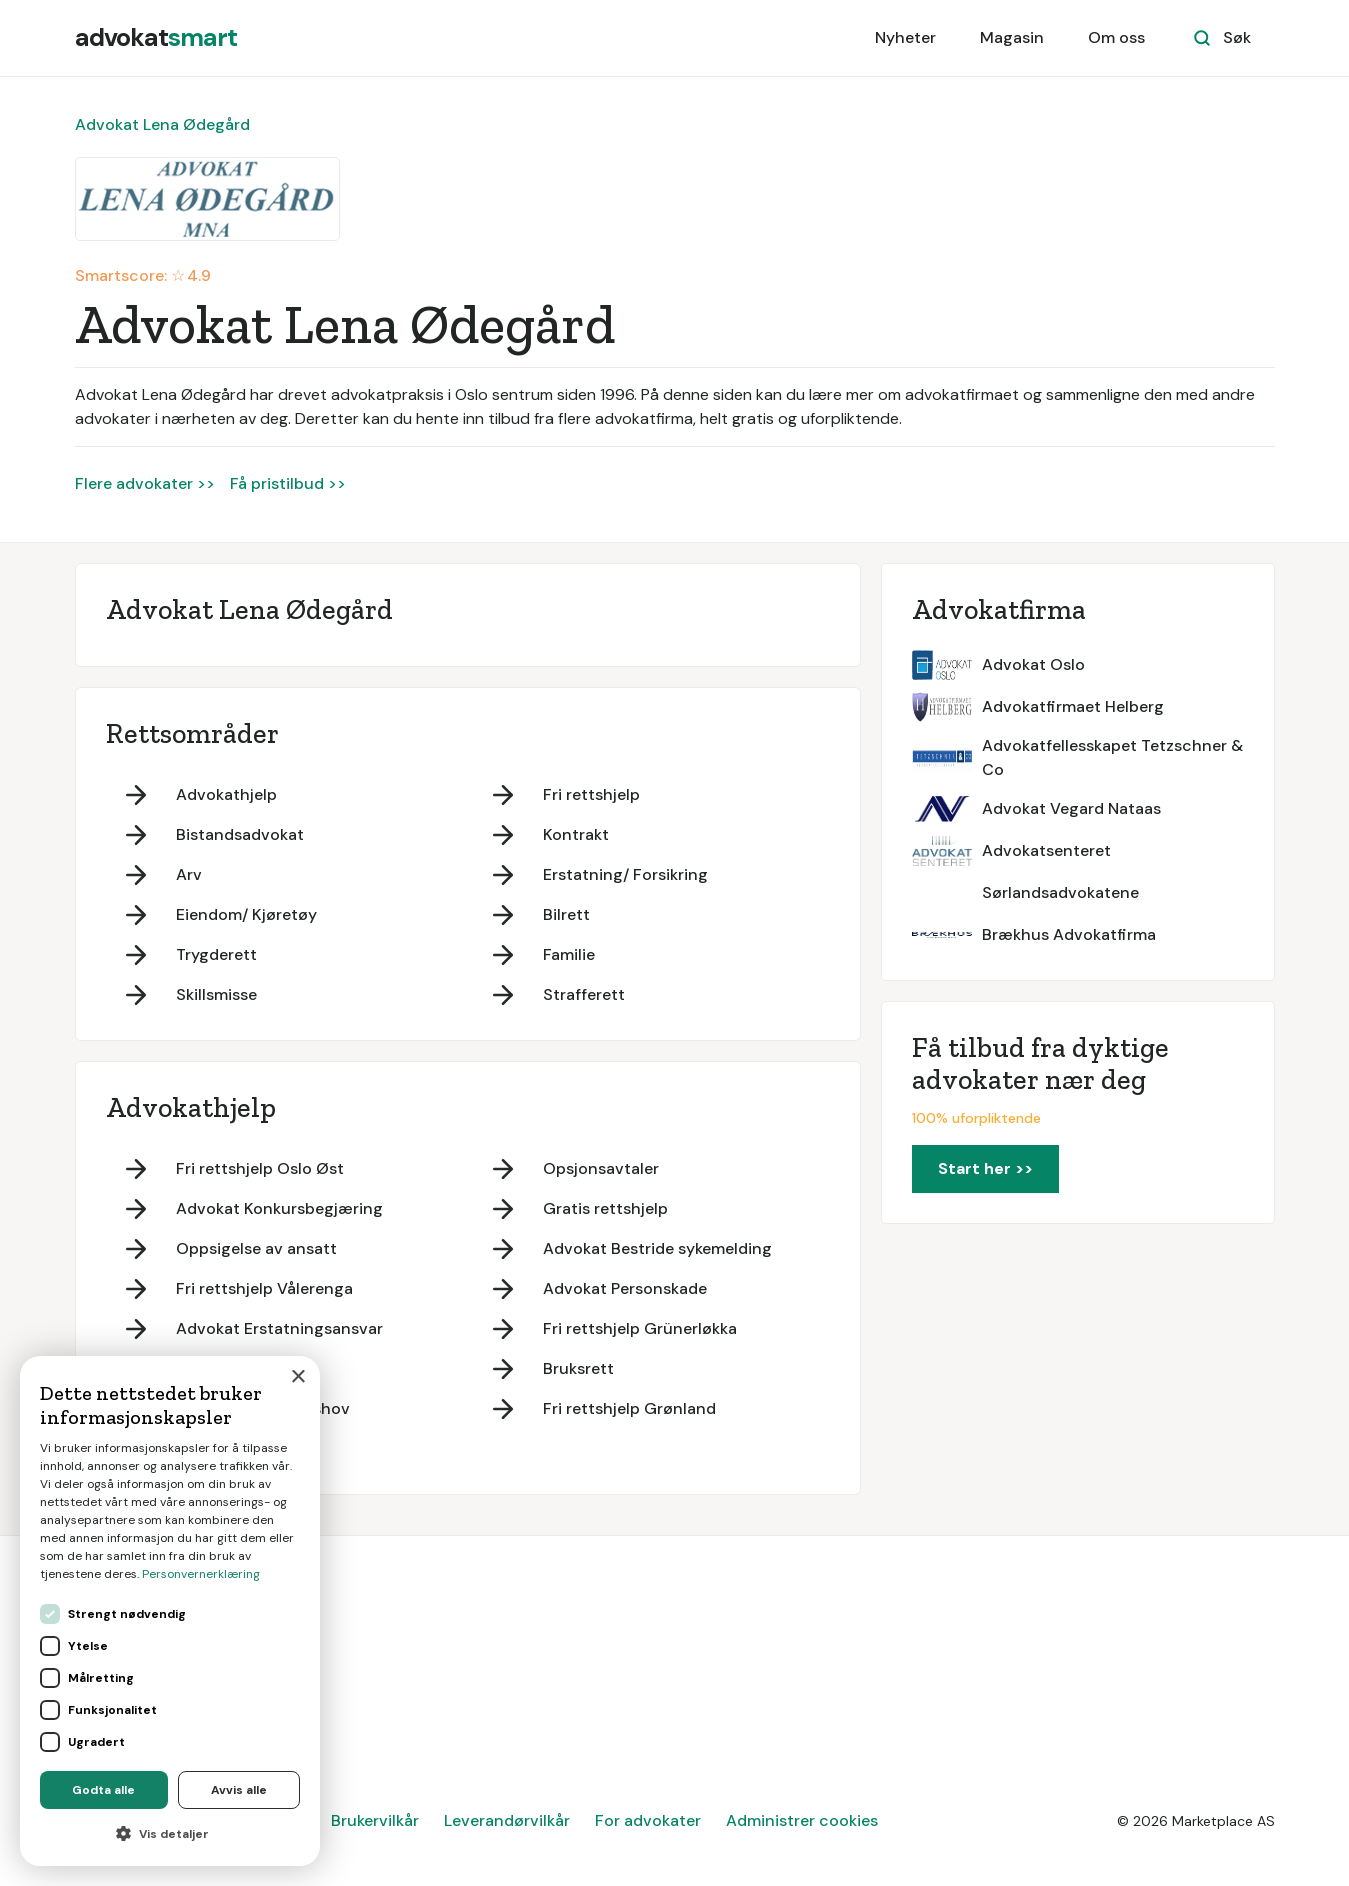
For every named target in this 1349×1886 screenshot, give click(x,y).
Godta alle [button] (103, 1790)
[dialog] (170, 1611)
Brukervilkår (375, 1820)
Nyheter (905, 37)
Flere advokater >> (145, 483)
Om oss (1116, 37)
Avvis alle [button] (239, 1790)
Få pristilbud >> (288, 483)
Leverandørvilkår (507, 1820)
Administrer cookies (802, 1820)
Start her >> (985, 1168)
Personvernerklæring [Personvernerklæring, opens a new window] (201, 1574)
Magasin (1012, 37)
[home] (156, 38)
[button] (170, 1834)
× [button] (297, 1377)
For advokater (648, 1820)
